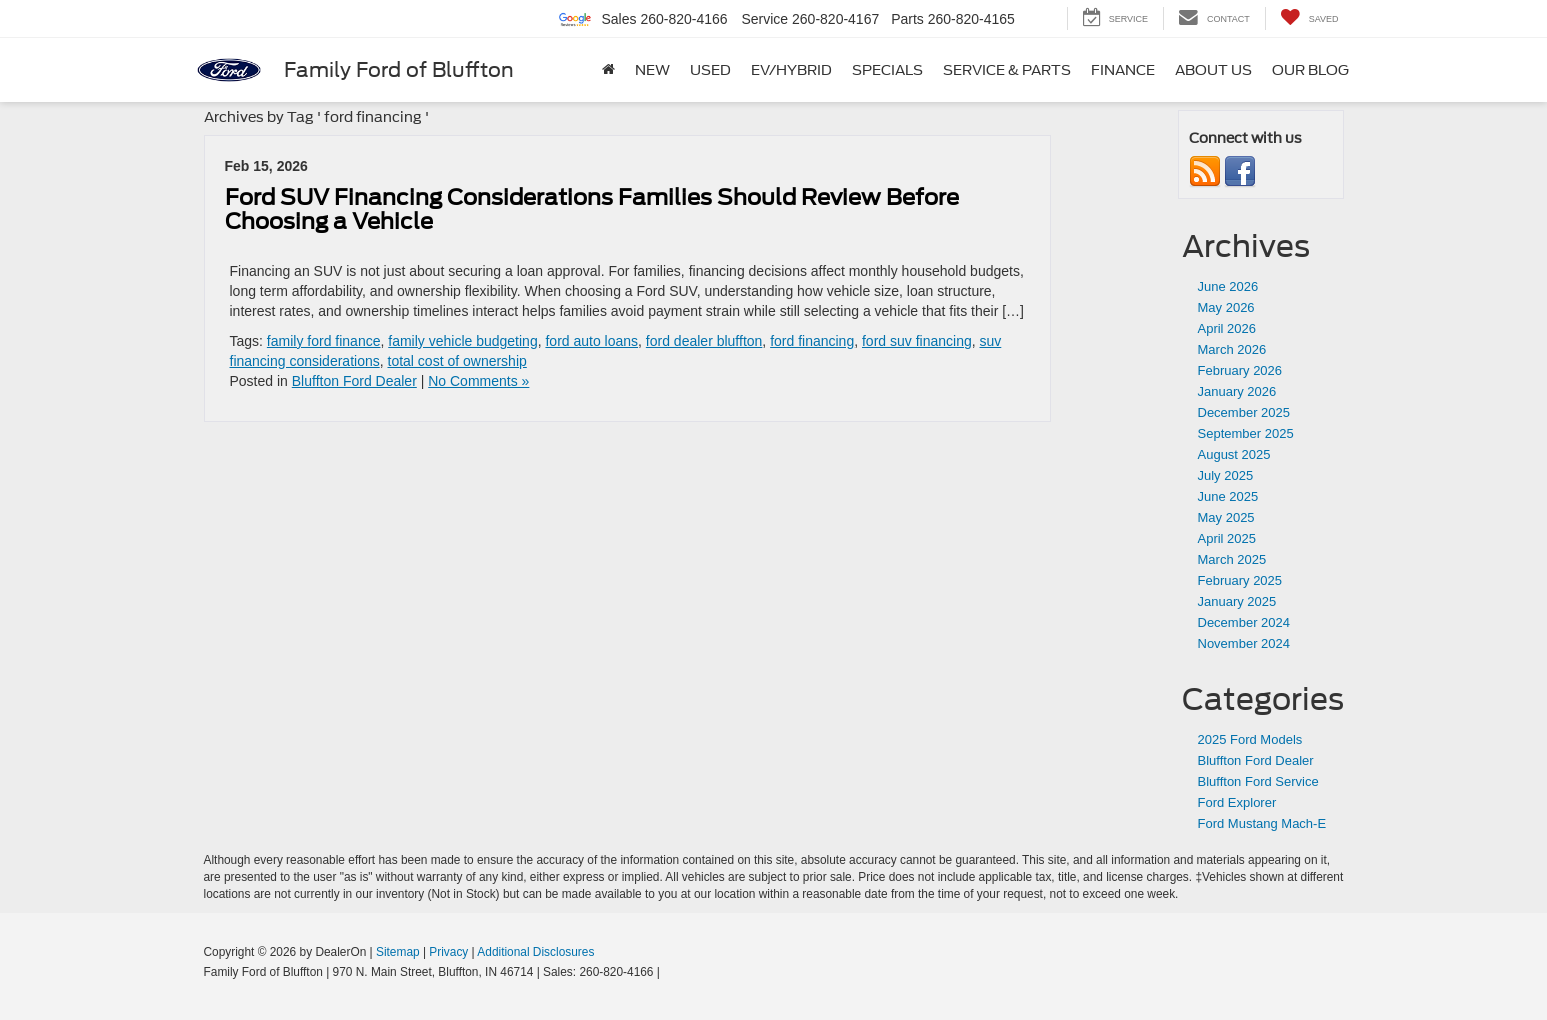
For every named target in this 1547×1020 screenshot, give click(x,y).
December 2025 (1244, 412)
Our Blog (1310, 70)
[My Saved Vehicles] (1309, 18)
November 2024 (1244, 643)
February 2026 (1240, 370)
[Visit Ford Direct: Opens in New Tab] (668, 972)
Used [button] (710, 70)
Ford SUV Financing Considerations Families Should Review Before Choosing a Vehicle (592, 209)
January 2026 (1237, 391)
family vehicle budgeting (462, 341)
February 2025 (1240, 580)
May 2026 (1226, 307)
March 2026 (1232, 349)
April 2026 (1227, 328)
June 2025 (1228, 496)
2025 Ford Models (1250, 739)
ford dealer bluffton (704, 341)
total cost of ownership (457, 361)
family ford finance (324, 341)
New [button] (652, 70)
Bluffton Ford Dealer (354, 381)
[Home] (608, 70)
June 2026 (1228, 286)
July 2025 (1226, 475)
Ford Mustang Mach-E (1262, 823)
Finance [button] (1123, 70)
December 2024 (1244, 622)
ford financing (812, 341)
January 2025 (1237, 601)
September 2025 (1246, 433)
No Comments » (478, 381)
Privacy (448, 952)
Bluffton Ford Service (1258, 781)
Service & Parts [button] (1007, 70)
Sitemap (398, 952)
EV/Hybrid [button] (791, 70)
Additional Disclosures (535, 952)
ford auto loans (591, 341)
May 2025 (1226, 517)
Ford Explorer (1237, 802)
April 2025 (1227, 538)
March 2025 (1232, 559)
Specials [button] (887, 70)
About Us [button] (1213, 70)
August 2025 (1234, 454)
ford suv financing (917, 341)
